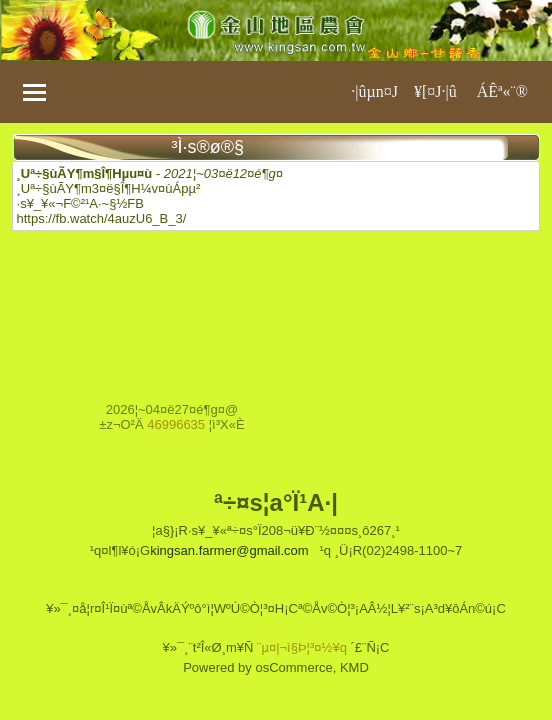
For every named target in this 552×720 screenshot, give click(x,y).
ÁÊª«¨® (502, 91)
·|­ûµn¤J (374, 91)
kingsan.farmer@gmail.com (229, 550)
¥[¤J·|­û (435, 91)
